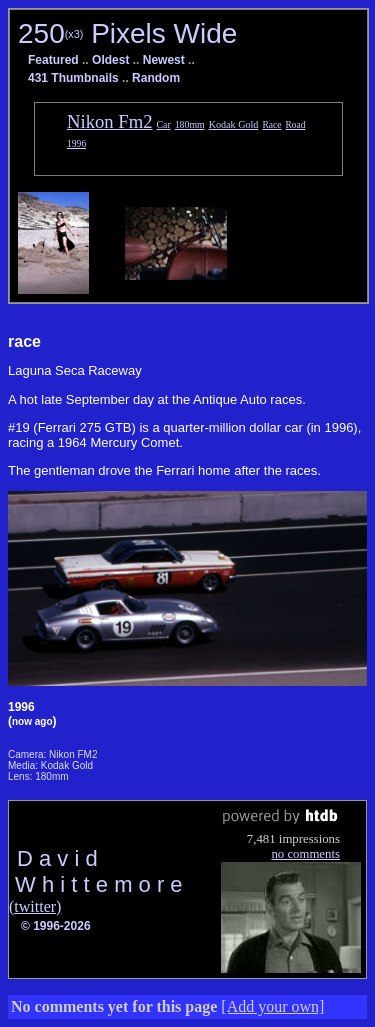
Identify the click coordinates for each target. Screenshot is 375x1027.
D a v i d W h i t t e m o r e (96, 871)
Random (156, 78)
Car (164, 124)
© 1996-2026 (56, 926)
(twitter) (35, 906)
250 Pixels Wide (127, 33)
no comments (305, 854)
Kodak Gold (234, 124)
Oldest (110, 60)
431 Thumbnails (73, 78)
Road (295, 125)
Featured (53, 60)
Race (271, 125)
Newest (164, 60)
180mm (190, 124)
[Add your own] (272, 1006)
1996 (76, 143)
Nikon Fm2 (110, 121)
